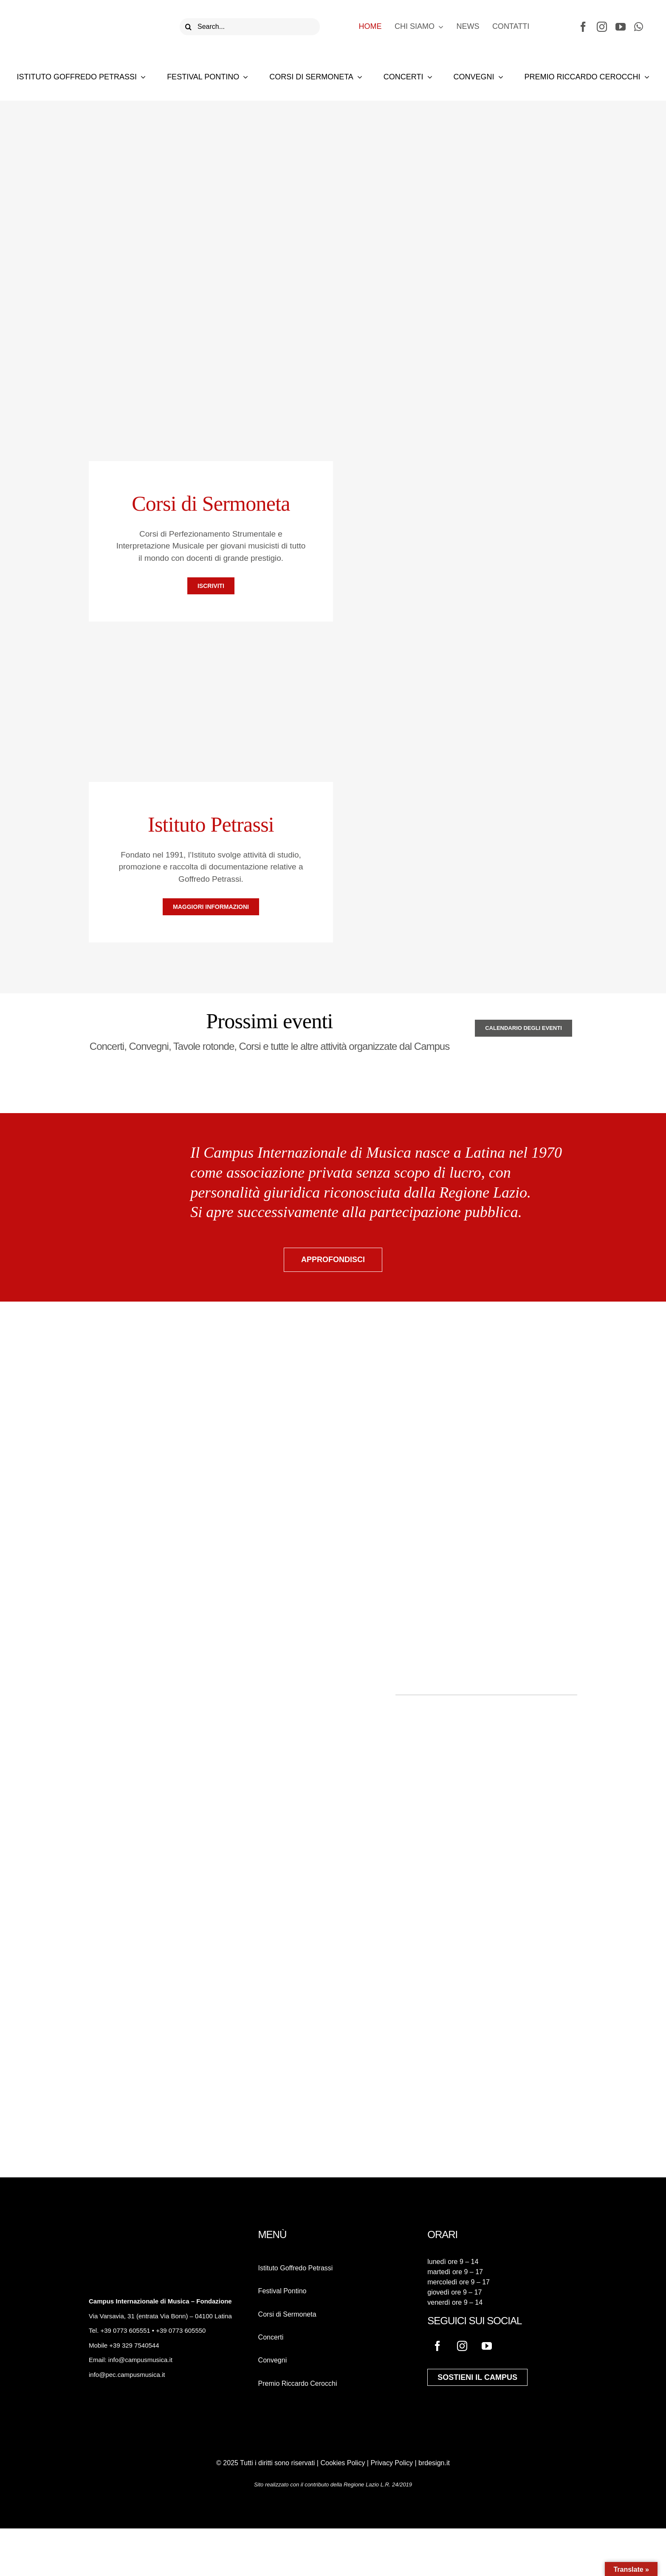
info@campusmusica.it (139, 2359)
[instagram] (602, 27)
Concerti (271, 2337)
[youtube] (620, 27)
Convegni (272, 2360)
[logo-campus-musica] (76, 13)
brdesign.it (434, 2462)
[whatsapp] (638, 27)
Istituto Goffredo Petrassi (295, 2268)
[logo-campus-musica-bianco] (118, 2233)
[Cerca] (188, 27)
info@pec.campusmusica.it (127, 2374)
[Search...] (249, 27)
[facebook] (583, 27)
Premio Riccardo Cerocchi (297, 2383)
